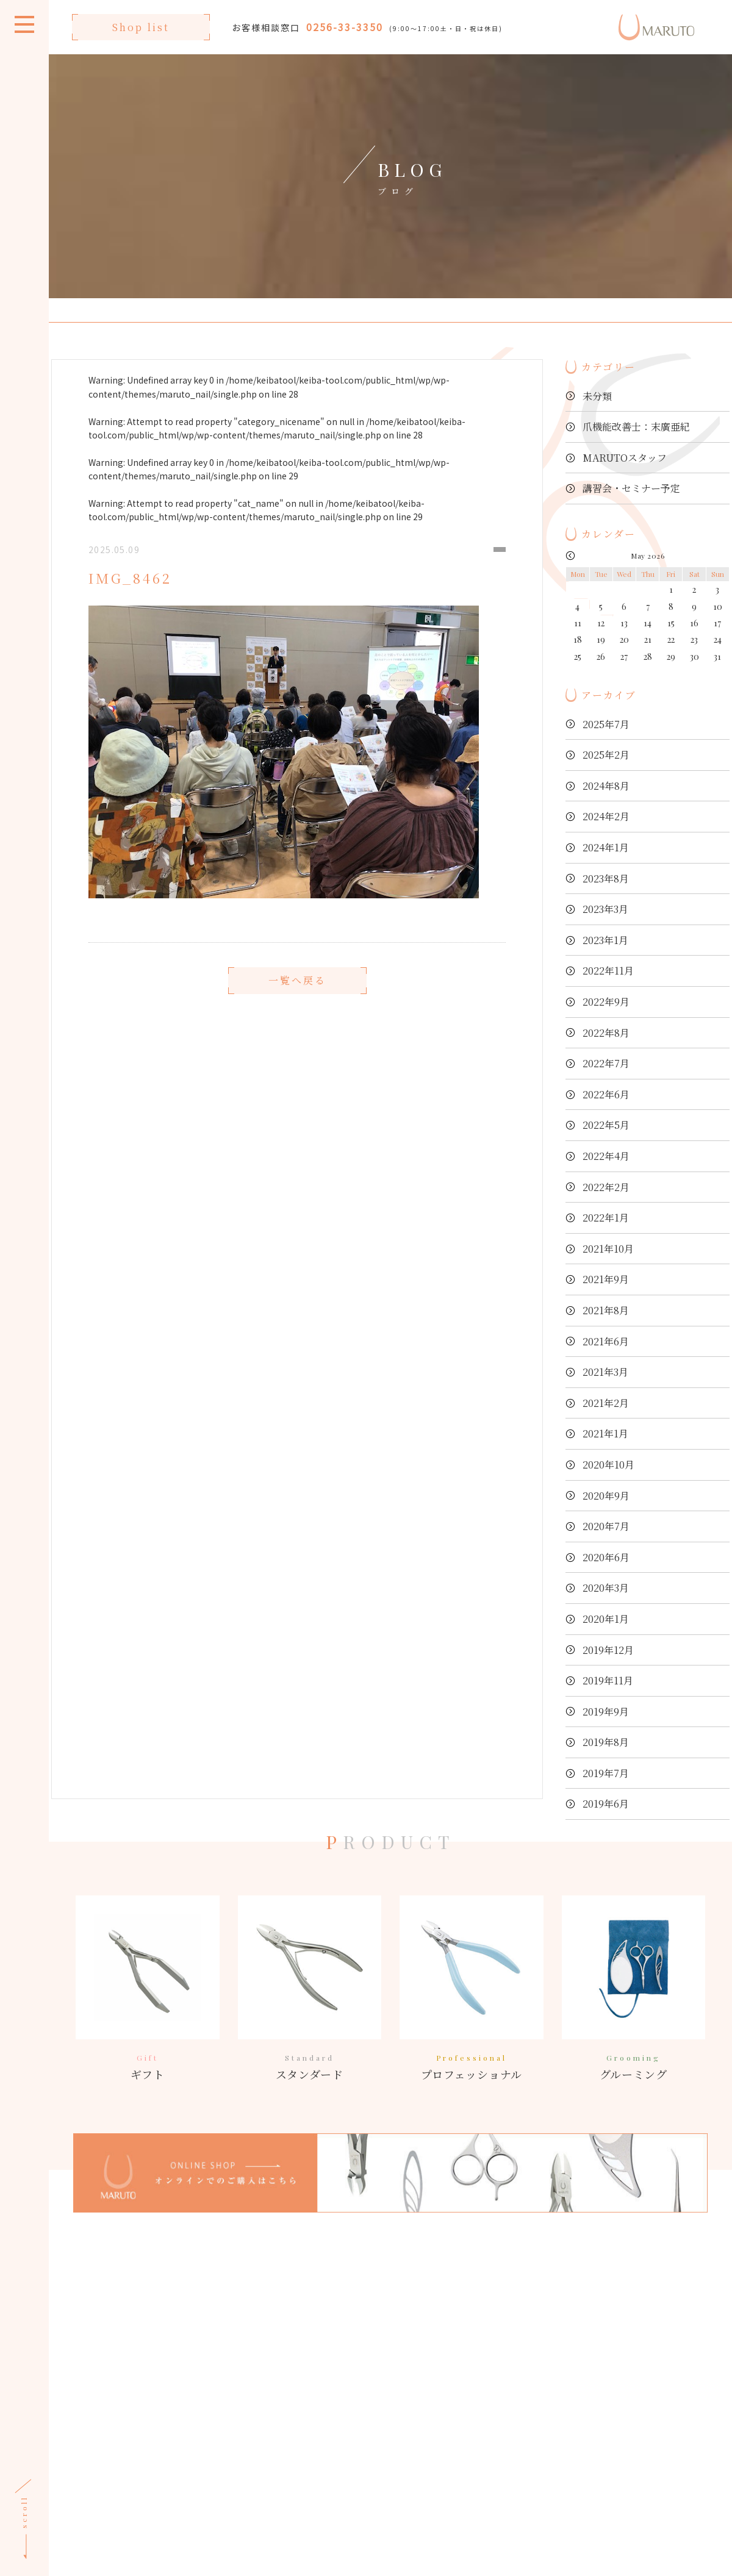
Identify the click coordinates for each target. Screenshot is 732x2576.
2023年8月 (606, 878)
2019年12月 (608, 1650)
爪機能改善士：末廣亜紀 (636, 427)
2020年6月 (606, 1557)
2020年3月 (606, 1588)
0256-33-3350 (344, 27)
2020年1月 (606, 1619)
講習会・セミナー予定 (631, 488)
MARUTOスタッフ (625, 458)
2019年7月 (606, 1773)
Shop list (141, 27)
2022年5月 (606, 1125)
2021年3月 (605, 1372)
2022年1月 (606, 1218)
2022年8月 (606, 1033)
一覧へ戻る (297, 1016)
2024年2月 (606, 816)
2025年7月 (606, 724)
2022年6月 (606, 1094)
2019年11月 (608, 1680)
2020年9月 (606, 1496)
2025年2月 (606, 755)
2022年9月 (606, 1002)
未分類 (597, 396)
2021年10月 (608, 1249)
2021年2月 (606, 1403)
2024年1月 (606, 847)
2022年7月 (606, 1063)
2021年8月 (606, 1310)
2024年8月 (606, 786)
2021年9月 (606, 1279)
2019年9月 (606, 1712)
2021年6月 (606, 1341)
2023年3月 (605, 909)
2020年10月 (608, 1465)
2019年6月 (606, 1804)
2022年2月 (606, 1187)
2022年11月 (608, 971)
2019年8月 (606, 1742)
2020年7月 (606, 1526)
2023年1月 (605, 940)
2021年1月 (605, 1433)
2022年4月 (606, 1156)
